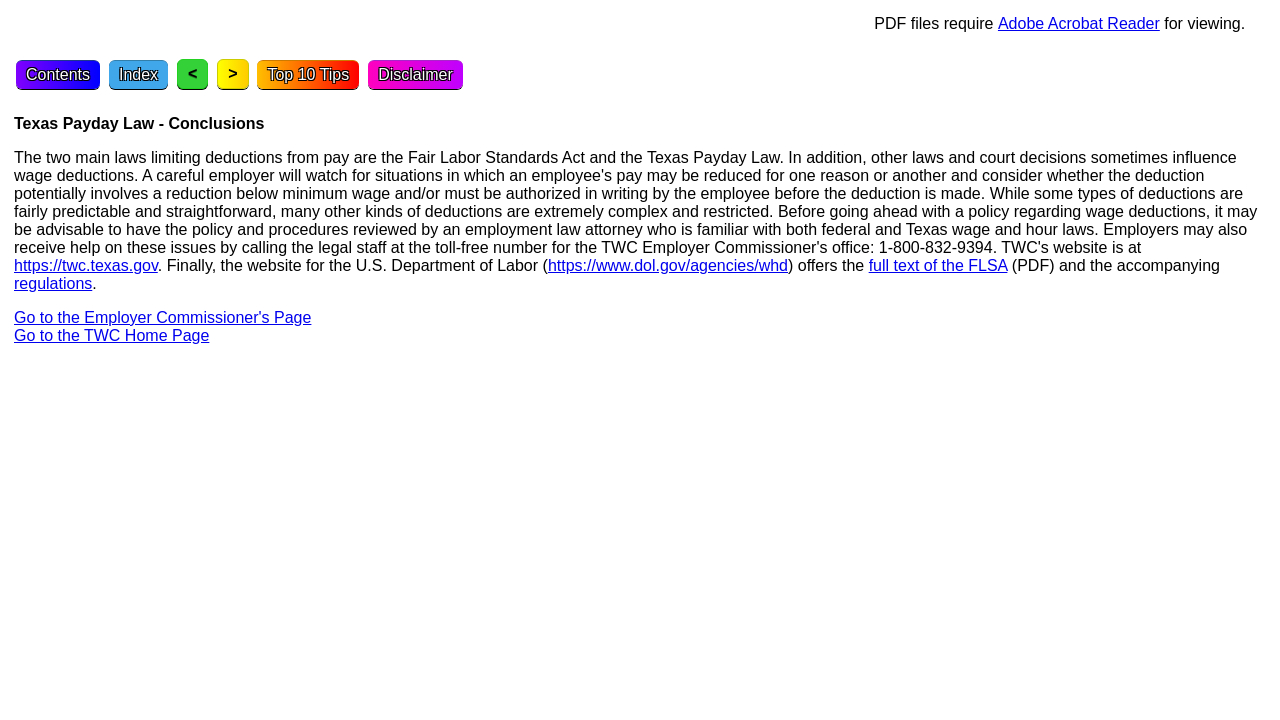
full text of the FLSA (938, 265)
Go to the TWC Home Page (111, 335)
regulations (53, 283)
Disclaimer (415, 74)
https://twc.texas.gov (86, 265)
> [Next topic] (232, 73)
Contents (58, 74)
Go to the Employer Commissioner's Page (162, 317)
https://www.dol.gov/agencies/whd (668, 265)
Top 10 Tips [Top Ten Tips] (308, 74)
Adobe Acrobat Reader (1079, 23)
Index (138, 74)
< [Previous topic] (192, 73)
